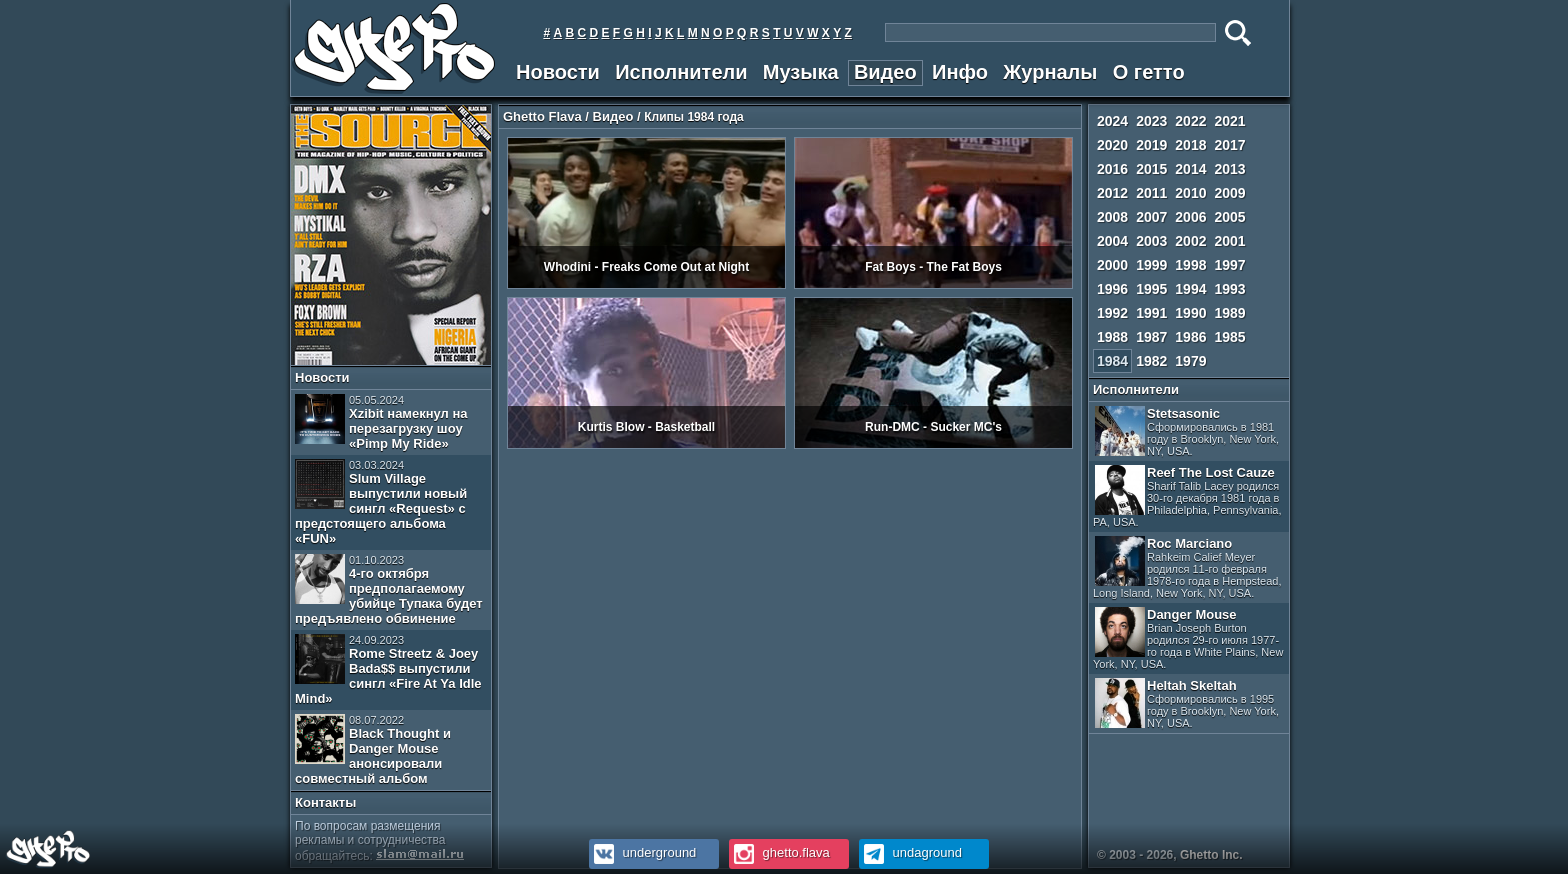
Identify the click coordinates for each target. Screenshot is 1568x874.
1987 (1151, 337)
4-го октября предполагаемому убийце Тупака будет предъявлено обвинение (389, 590)
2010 (1190, 193)
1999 (1151, 265)
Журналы (1050, 72)
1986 (1190, 337)
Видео (885, 72)
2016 (1112, 169)
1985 (1229, 337)
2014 (1190, 169)
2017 (1229, 145)
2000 (1112, 265)
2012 (1112, 193)
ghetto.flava (779, 852)
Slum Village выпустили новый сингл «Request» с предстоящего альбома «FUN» (381, 502)
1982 (1151, 361)
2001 (1229, 241)
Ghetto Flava (542, 116)
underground (642, 852)
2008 (1112, 217)
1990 (1190, 313)
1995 (1151, 289)
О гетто (1149, 72)
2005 (1229, 217)
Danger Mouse (1188, 638)
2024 (1112, 121)
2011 (1151, 193)
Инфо (960, 72)
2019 (1151, 145)
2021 (1229, 121)
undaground (910, 852)
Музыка (801, 72)
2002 (1190, 241)
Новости (558, 72)
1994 (1190, 289)
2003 (1151, 241)
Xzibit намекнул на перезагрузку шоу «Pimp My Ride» (381, 422)
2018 (1190, 145)
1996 (1112, 289)
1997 (1229, 265)
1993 (1229, 289)
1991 (1151, 313)
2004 (1112, 241)
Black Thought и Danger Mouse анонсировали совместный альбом (373, 750)
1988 (1112, 337)
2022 (1190, 121)
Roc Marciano (1187, 567)
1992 (1112, 313)
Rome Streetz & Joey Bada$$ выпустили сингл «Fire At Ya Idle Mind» (388, 670)
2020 (1112, 145)
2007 (1151, 217)
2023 (1151, 121)
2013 (1229, 169)
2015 (1151, 169)
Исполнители (681, 72)
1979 (1190, 361)
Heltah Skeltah (1187, 703)
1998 (1190, 265)
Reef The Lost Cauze (1187, 496)
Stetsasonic (1187, 431)
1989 (1229, 313)
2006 (1190, 217)
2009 (1229, 193)
